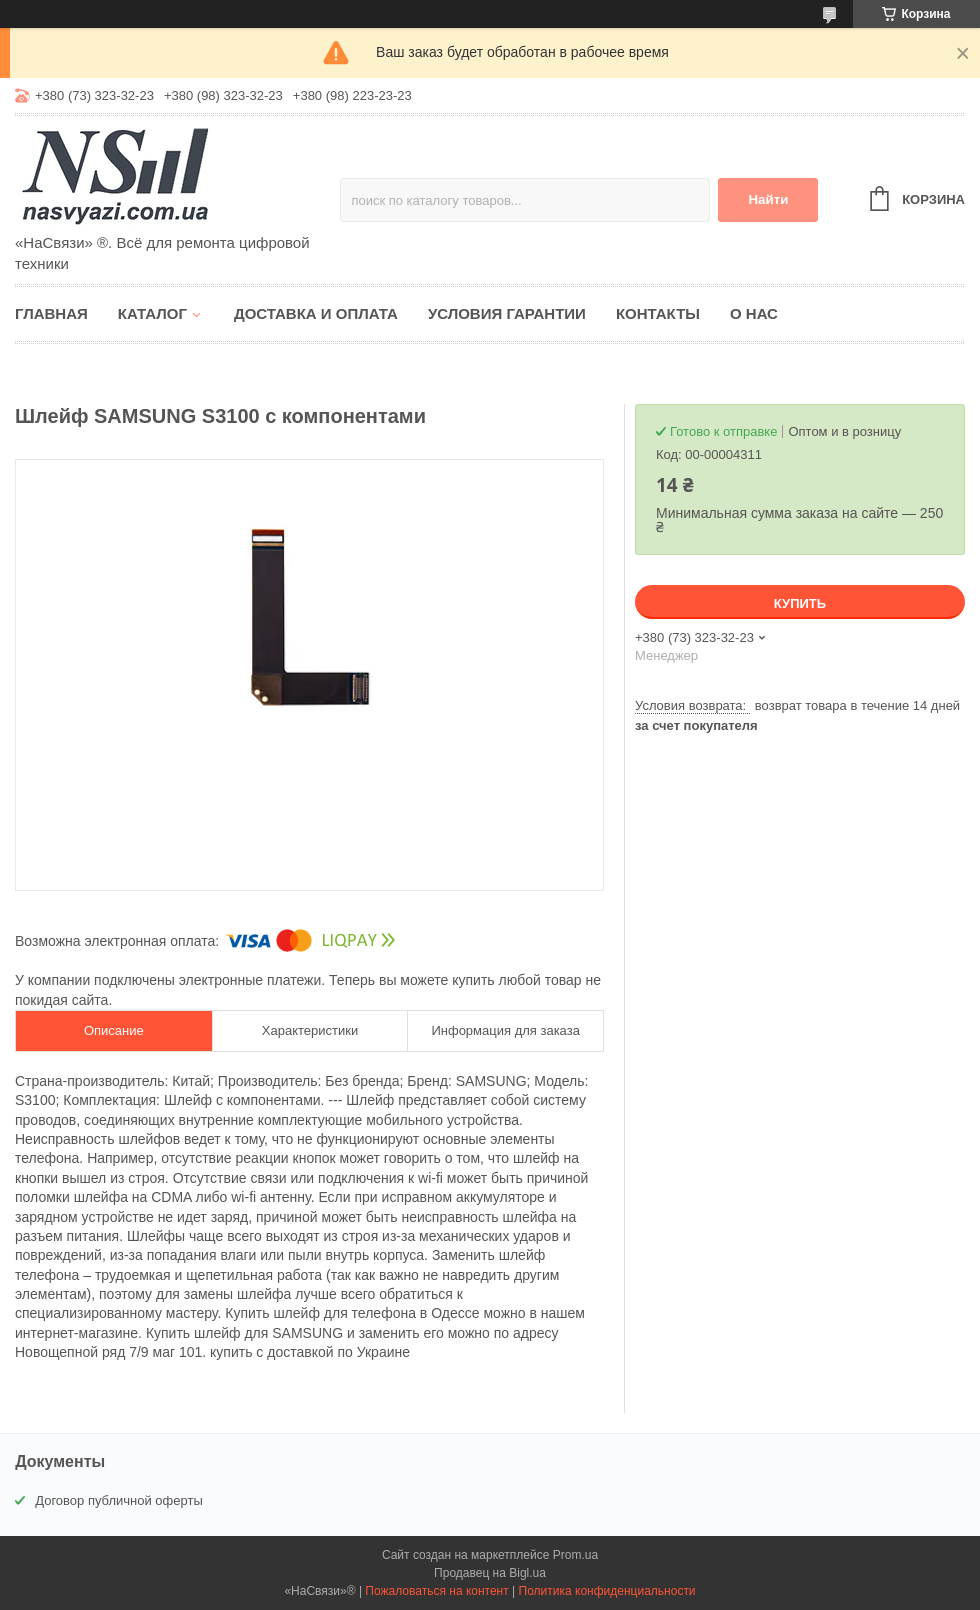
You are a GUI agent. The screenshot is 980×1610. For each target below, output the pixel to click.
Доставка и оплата (316, 313)
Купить (800, 603)
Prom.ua (575, 1555)
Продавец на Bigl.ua (490, 1573)
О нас (754, 313)
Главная (51, 313)
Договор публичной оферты (119, 1500)
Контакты (658, 313)
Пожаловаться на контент (436, 1591)
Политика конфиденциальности (607, 1591)
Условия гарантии (507, 313)
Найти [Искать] (768, 199)
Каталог (152, 313)
